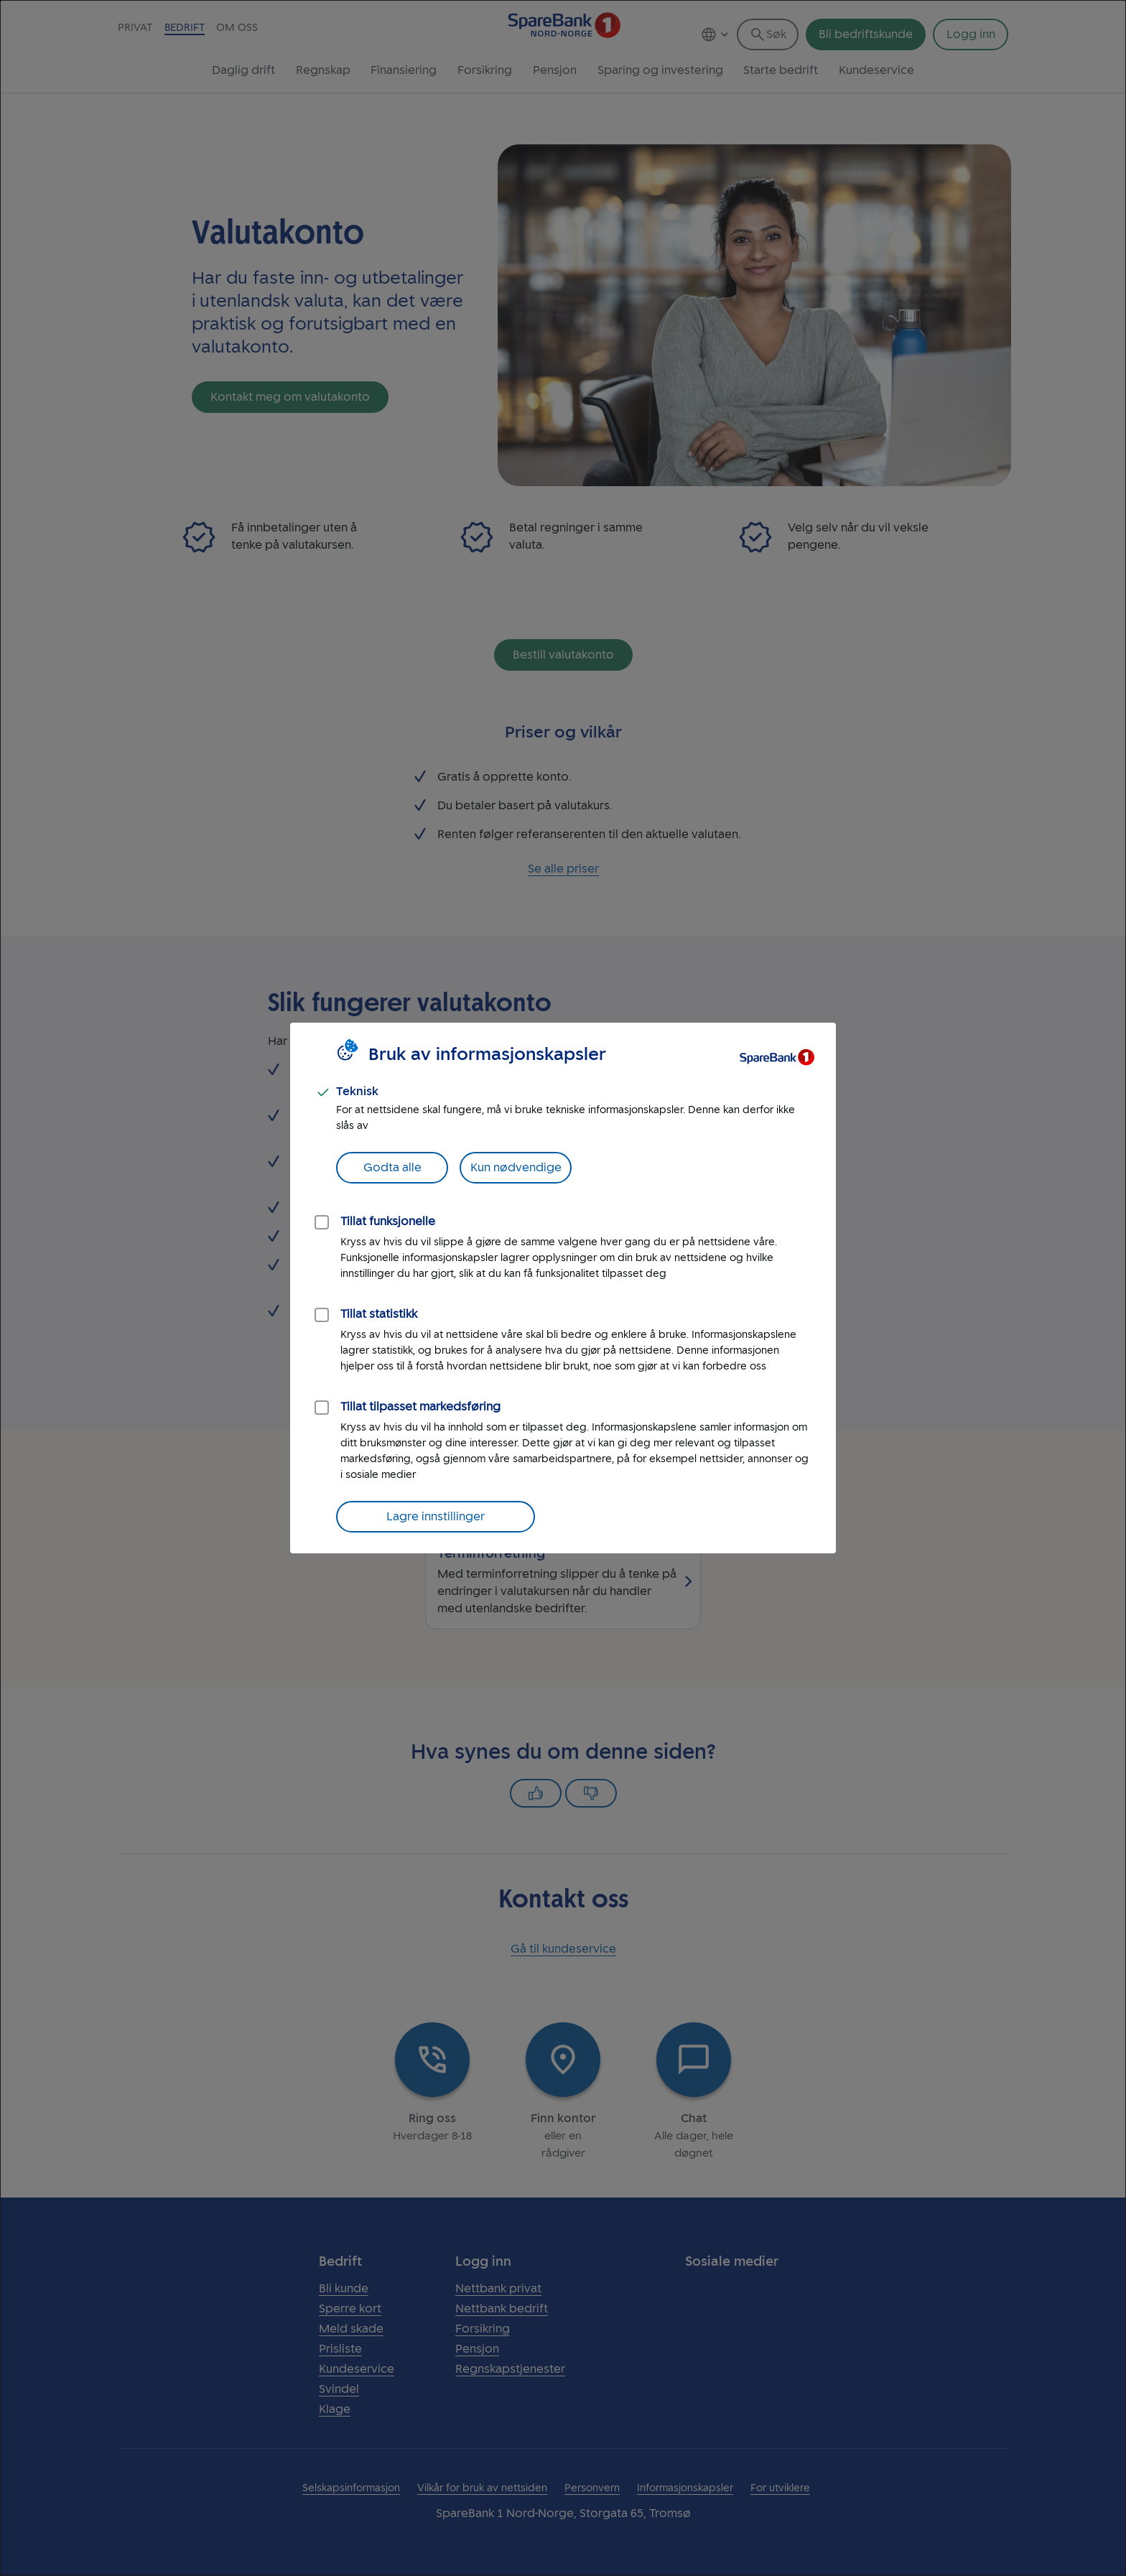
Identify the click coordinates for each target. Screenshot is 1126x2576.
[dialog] (563, 1288)
